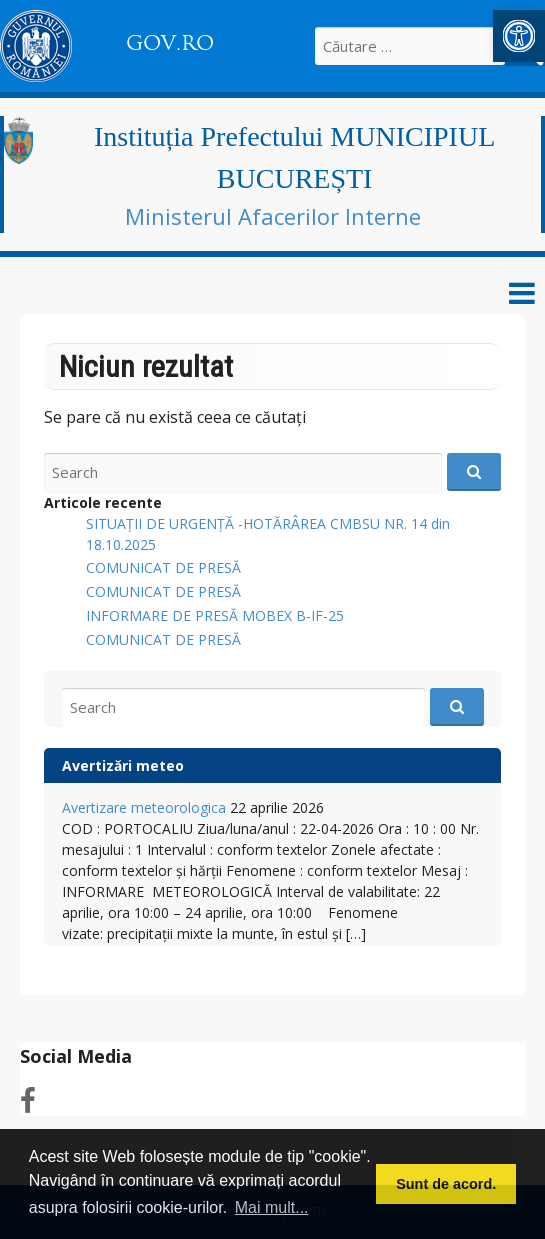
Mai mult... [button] (272, 1207)
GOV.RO (170, 43)
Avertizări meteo (123, 765)
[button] (519, 36)
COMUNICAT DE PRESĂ (163, 567)
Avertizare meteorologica (144, 807)
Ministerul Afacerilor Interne (273, 216)
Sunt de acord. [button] (446, 1184)
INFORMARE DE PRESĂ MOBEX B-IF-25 (215, 615)
